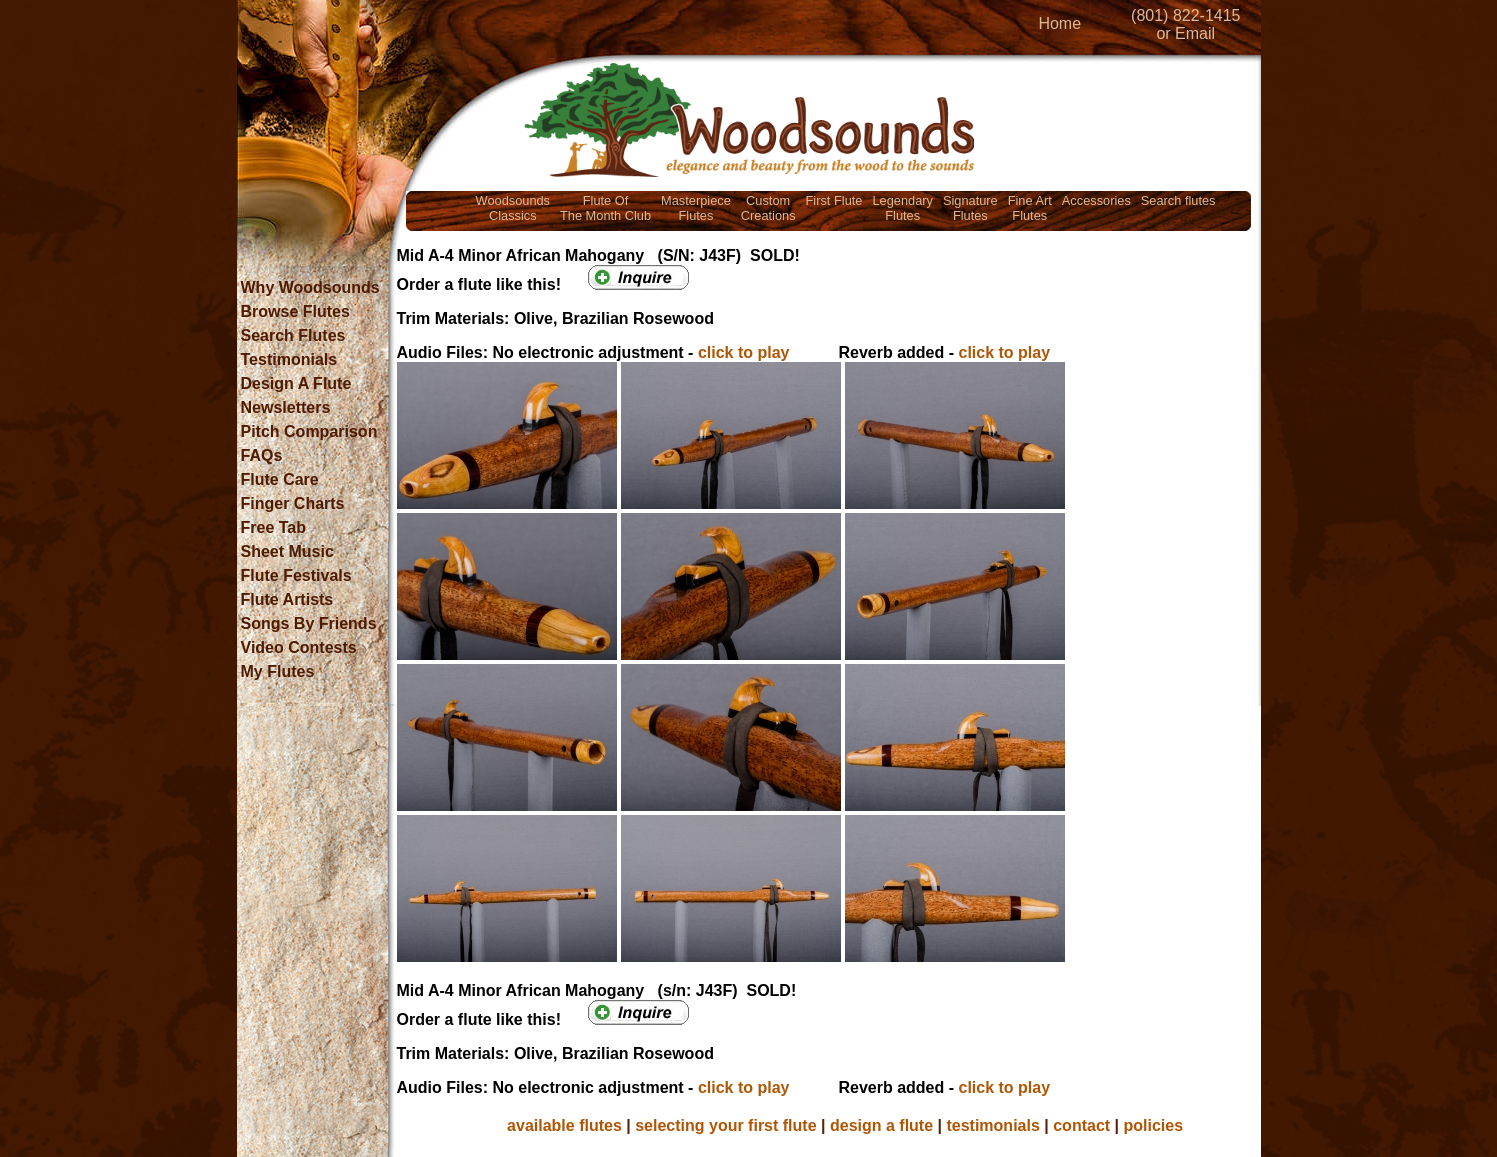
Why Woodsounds (310, 287)
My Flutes (278, 671)
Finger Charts (293, 503)
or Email (1185, 33)
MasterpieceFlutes (696, 208)
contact (1081, 1125)
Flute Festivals (296, 575)
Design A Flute (296, 383)
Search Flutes (293, 335)
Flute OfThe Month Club (605, 208)
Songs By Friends (309, 623)
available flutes (564, 1125)
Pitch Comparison (309, 431)
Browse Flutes (295, 311)
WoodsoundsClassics (513, 208)
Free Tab (274, 527)
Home (1059, 23)
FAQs (262, 455)
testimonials (992, 1125)
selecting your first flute (725, 1125)
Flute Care (280, 479)
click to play (744, 352)
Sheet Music (287, 551)
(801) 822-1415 (1185, 15)
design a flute (881, 1125)
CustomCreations (768, 208)
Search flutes (1178, 200)
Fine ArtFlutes (1030, 208)
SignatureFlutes (970, 208)
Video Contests (299, 647)
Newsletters (286, 407)
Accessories (1096, 200)
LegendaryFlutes (902, 208)
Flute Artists (287, 599)
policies (1154, 1125)
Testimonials (289, 359)
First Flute (834, 200)
